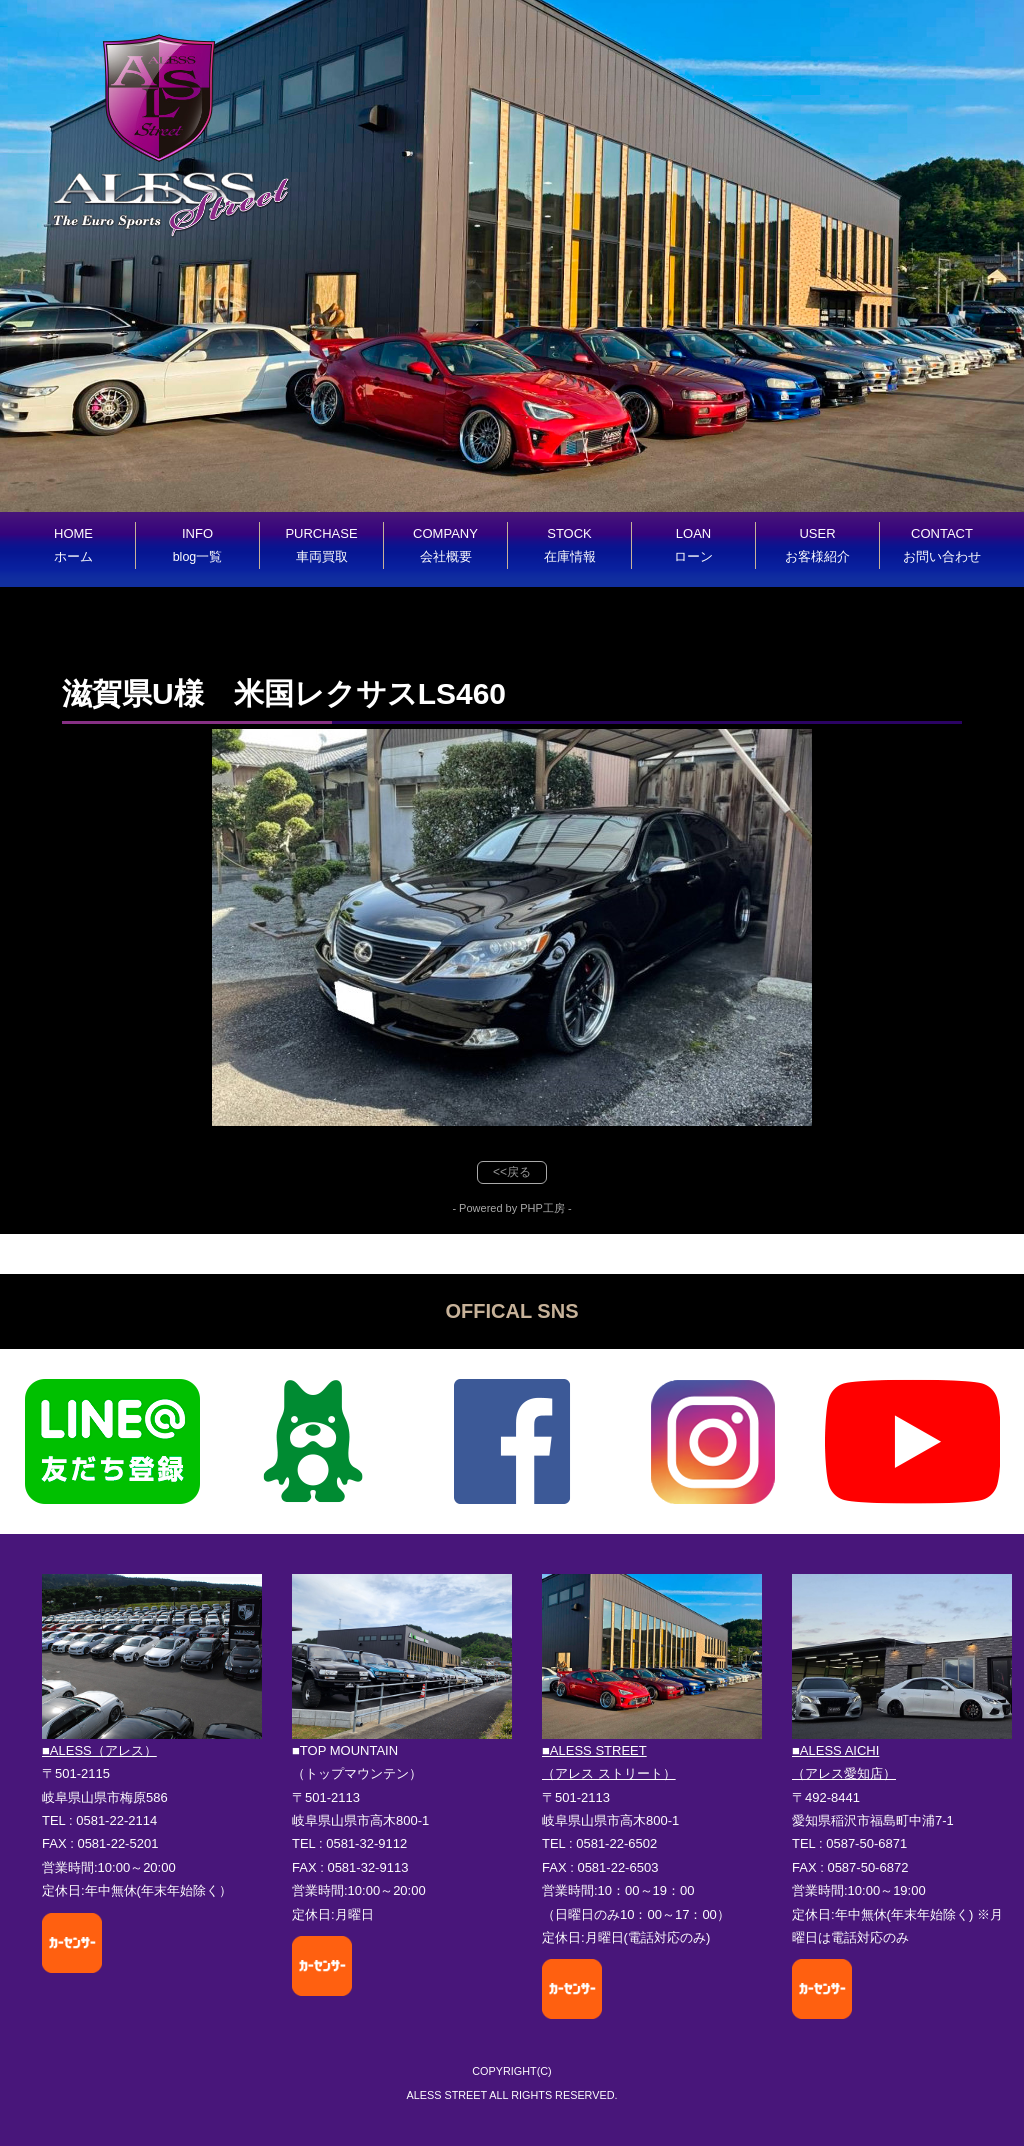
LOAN (693, 545)
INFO (198, 545)
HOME (73, 545)
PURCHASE (321, 545)
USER (817, 545)
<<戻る (512, 1172)
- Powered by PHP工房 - (511, 1208)
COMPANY (445, 545)
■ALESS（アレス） (99, 1750)
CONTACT (942, 545)
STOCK (570, 545)
